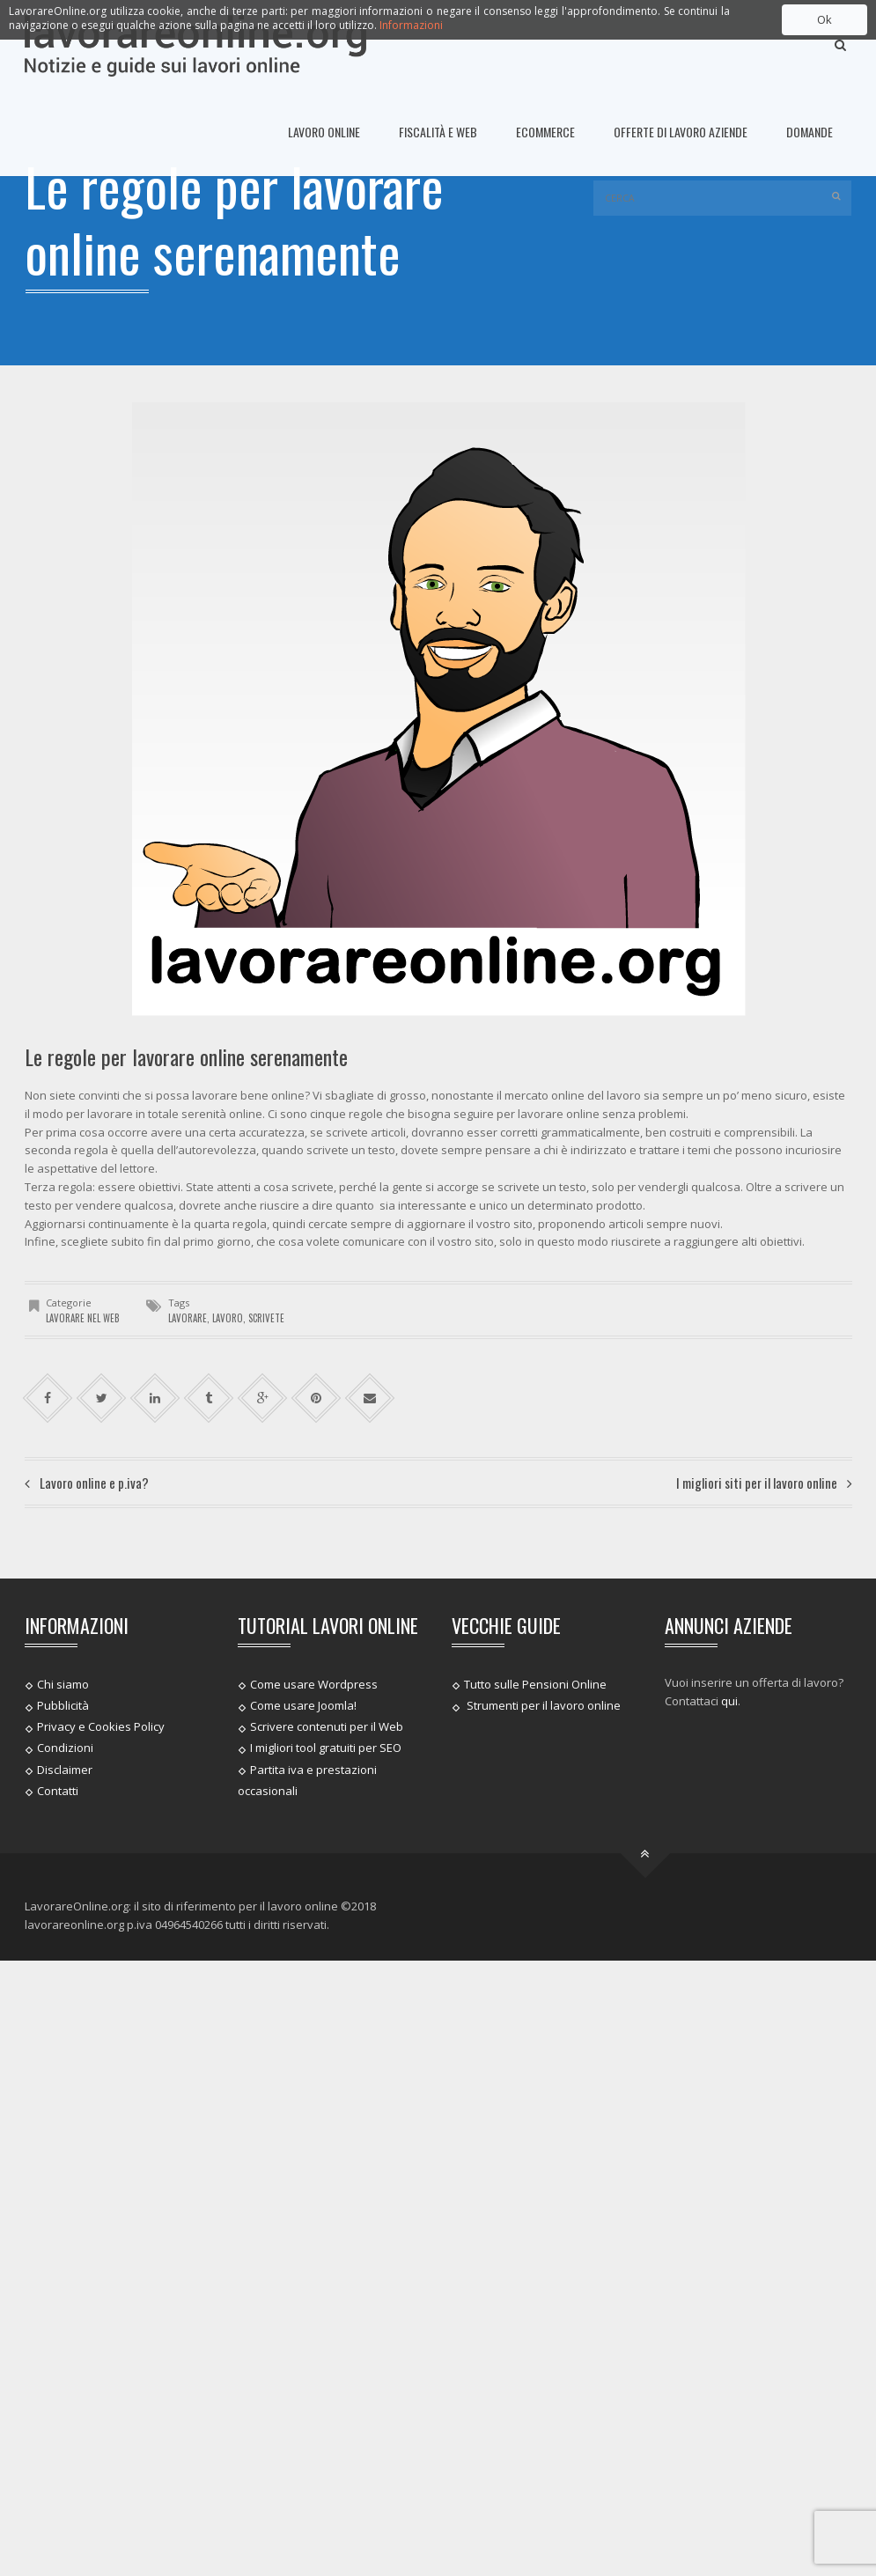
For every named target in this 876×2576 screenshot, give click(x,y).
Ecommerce (545, 131)
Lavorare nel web (83, 1318)
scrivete (266, 1318)
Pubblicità (63, 1705)
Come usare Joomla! (303, 1705)
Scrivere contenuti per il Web (326, 1726)
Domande (809, 131)
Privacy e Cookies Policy (101, 1726)
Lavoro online (324, 131)
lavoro (227, 1318)
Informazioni (411, 25)
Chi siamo (63, 1684)
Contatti (57, 1791)
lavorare (187, 1318)
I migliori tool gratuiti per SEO (325, 1747)
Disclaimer (64, 1769)
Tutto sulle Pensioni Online (535, 1684)
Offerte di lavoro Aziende (680, 131)
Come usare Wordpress (314, 1684)
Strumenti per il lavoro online (542, 1705)
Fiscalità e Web (438, 131)
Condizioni (65, 1747)
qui (729, 1701)
